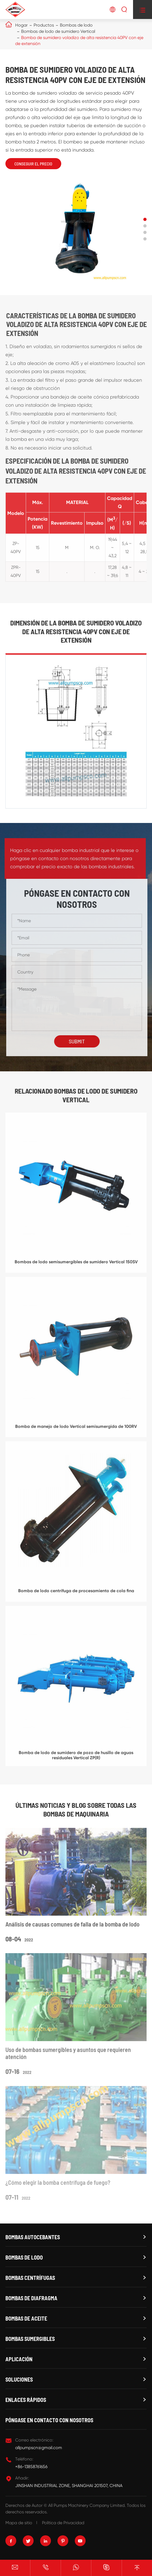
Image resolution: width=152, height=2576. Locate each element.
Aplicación (19, 2359)
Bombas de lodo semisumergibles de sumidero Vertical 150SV (76, 1265)
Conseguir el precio (33, 163)
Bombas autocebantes (32, 2237)
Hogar (21, 25)
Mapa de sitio (18, 2522)
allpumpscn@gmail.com (38, 2447)
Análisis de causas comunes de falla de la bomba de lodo (72, 1927)
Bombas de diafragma (31, 2298)
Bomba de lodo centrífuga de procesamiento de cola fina (76, 1594)
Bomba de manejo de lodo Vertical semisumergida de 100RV (76, 1430)
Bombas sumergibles (30, 2338)
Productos (44, 25)
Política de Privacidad (63, 2522)
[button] (145, 219)
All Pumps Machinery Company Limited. (87, 2505)
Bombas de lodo (76, 25)
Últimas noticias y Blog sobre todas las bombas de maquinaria (76, 1809)
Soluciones (19, 2379)
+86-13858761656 (31, 2466)
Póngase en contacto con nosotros (49, 2420)
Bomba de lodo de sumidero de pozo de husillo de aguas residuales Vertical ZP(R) (76, 1759)
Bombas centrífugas (30, 2277)
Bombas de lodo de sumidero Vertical (58, 31)
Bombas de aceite (26, 2318)
